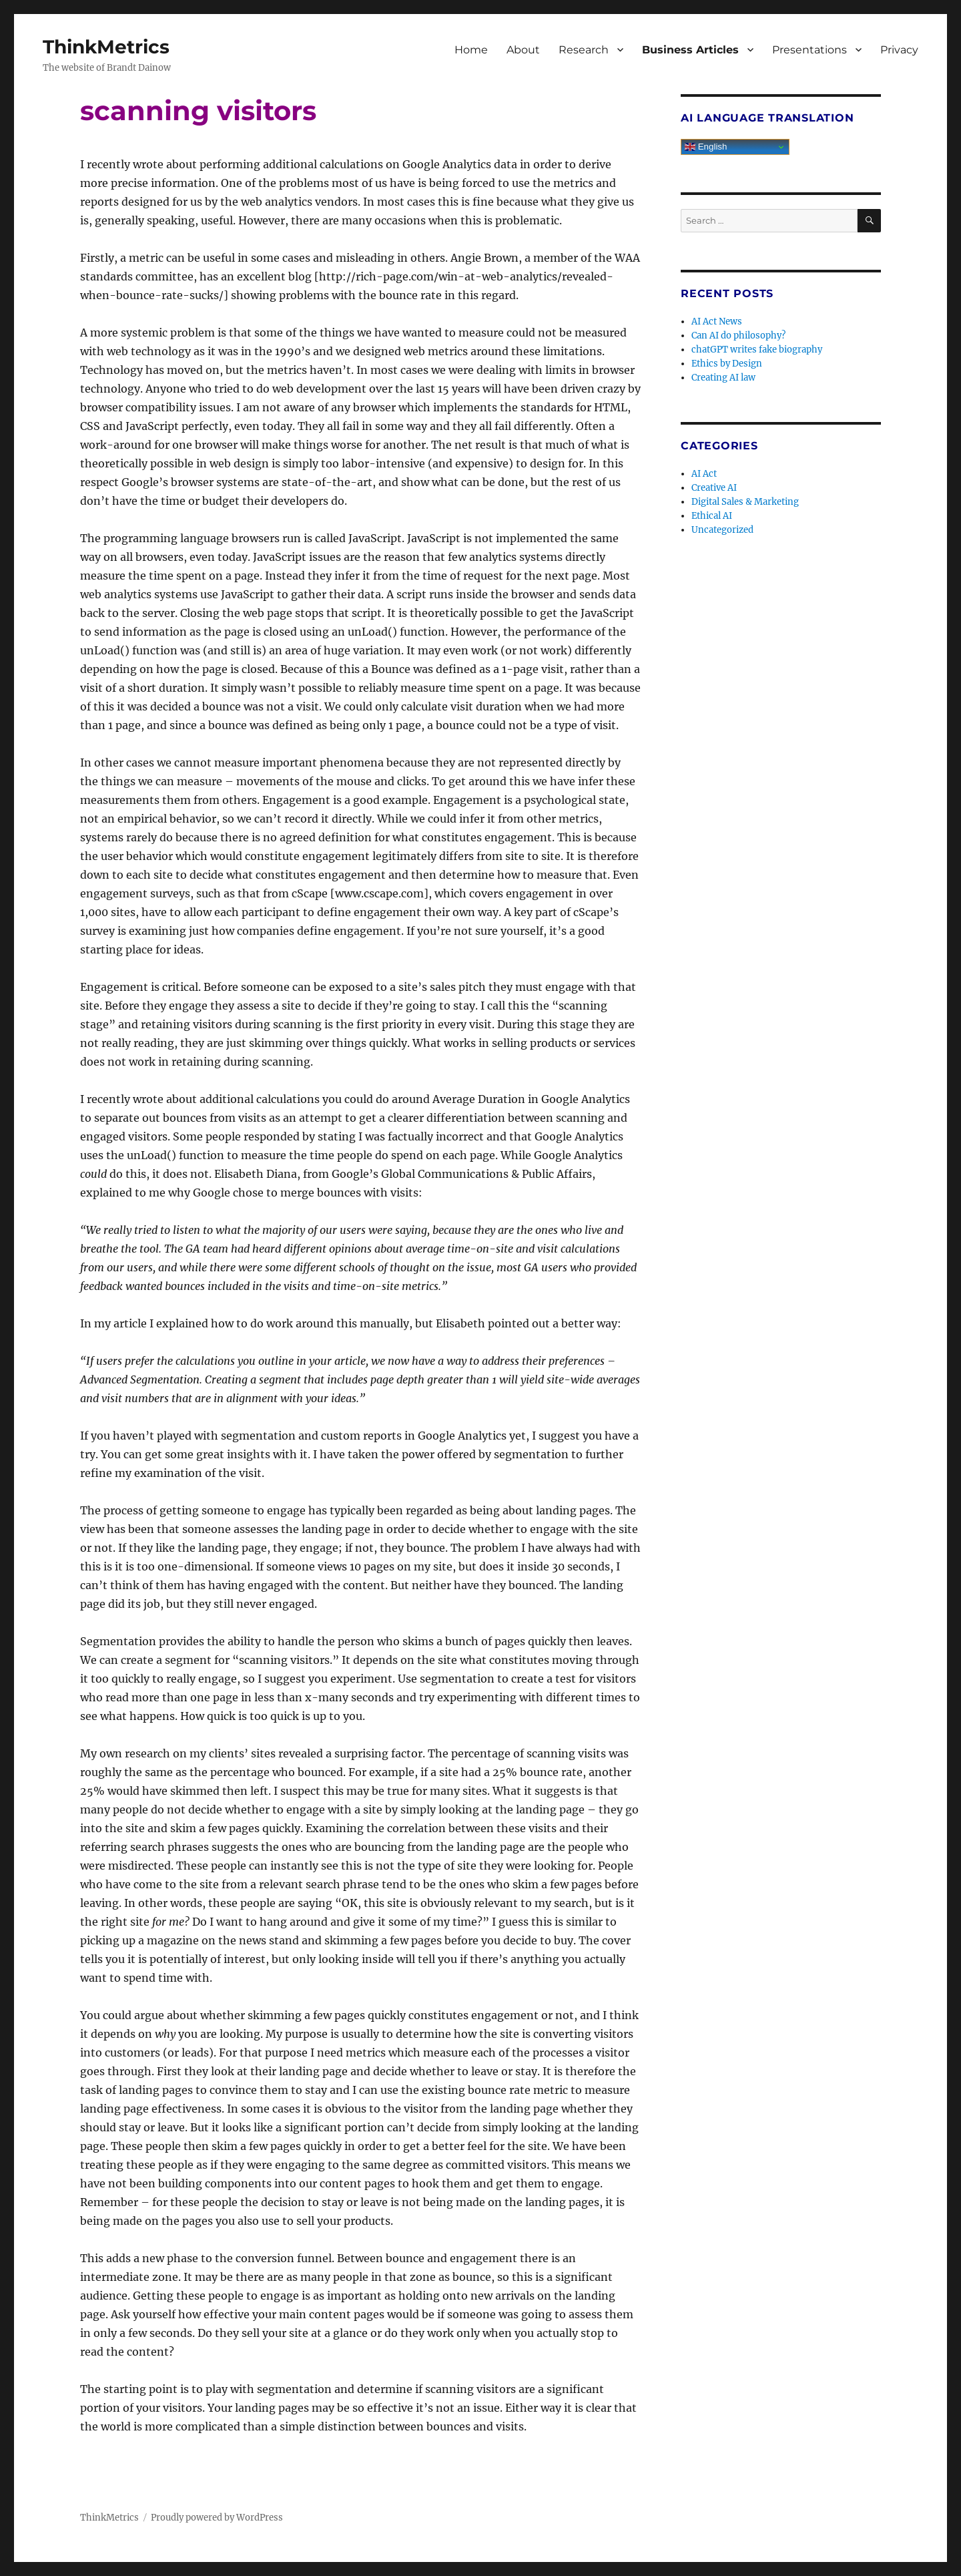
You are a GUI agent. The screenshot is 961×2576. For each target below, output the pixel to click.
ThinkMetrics (106, 46)
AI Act (704, 473)
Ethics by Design (726, 363)
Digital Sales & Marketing (745, 501)
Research (584, 49)
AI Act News (716, 321)
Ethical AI (711, 515)
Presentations (809, 49)
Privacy (899, 49)
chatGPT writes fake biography (756, 349)
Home (471, 49)
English (706, 147)
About (523, 49)
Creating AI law (723, 377)
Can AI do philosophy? (738, 335)
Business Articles (690, 49)
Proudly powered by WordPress (217, 2517)
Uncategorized (722, 529)
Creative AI (714, 487)
